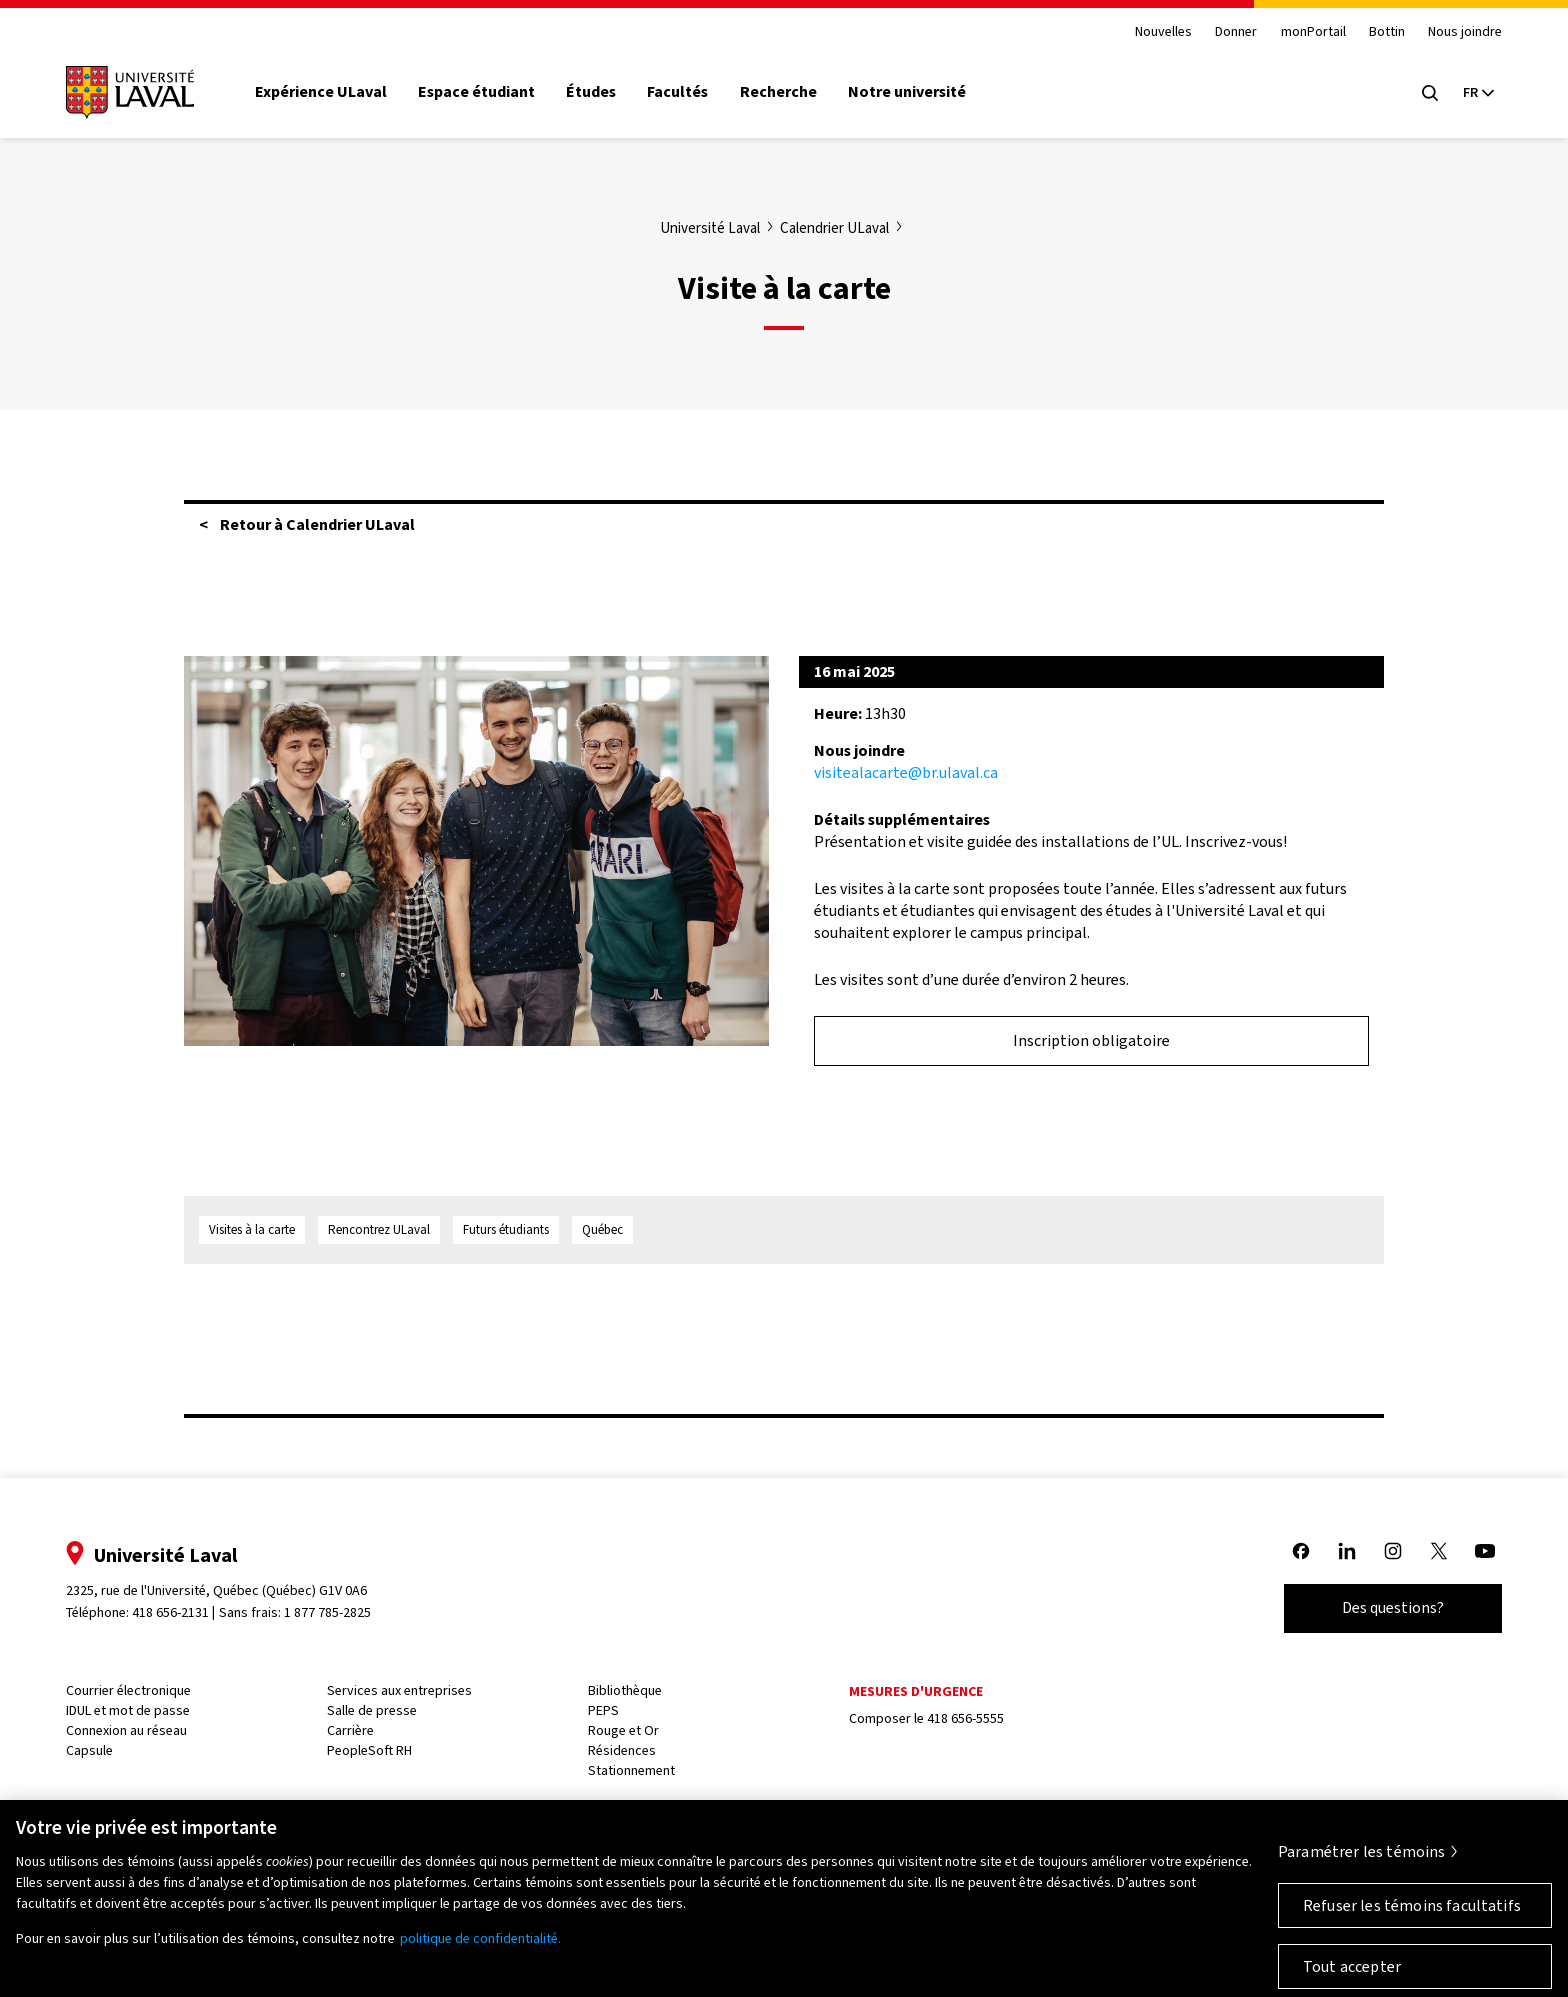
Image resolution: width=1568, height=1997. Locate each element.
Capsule (89, 1750)
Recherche (778, 92)
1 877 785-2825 (327, 1612)
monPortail (1313, 32)
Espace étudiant (476, 92)
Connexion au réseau (126, 1730)
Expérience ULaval (321, 92)
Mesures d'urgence (916, 1691)
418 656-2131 (170, 1612)
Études (591, 92)
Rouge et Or (623, 1730)
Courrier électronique (128, 1690)
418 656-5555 (965, 1718)
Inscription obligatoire (1091, 1040)
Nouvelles (1163, 32)
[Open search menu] (1430, 93)
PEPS (603, 1710)
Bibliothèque (625, 1690)
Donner (1236, 32)
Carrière (350, 1730)
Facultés (677, 92)
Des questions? (1393, 1607)
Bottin (1387, 32)
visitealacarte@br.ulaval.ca (906, 772)
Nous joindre (1465, 32)
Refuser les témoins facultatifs (1412, 1913)
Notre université (907, 92)
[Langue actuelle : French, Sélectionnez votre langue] (1478, 93)
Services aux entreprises (399, 1690)
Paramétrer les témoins (1362, 1859)
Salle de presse (372, 1710)
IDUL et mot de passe (128, 1710)
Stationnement (631, 1770)
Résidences (622, 1750)
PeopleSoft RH (369, 1750)
